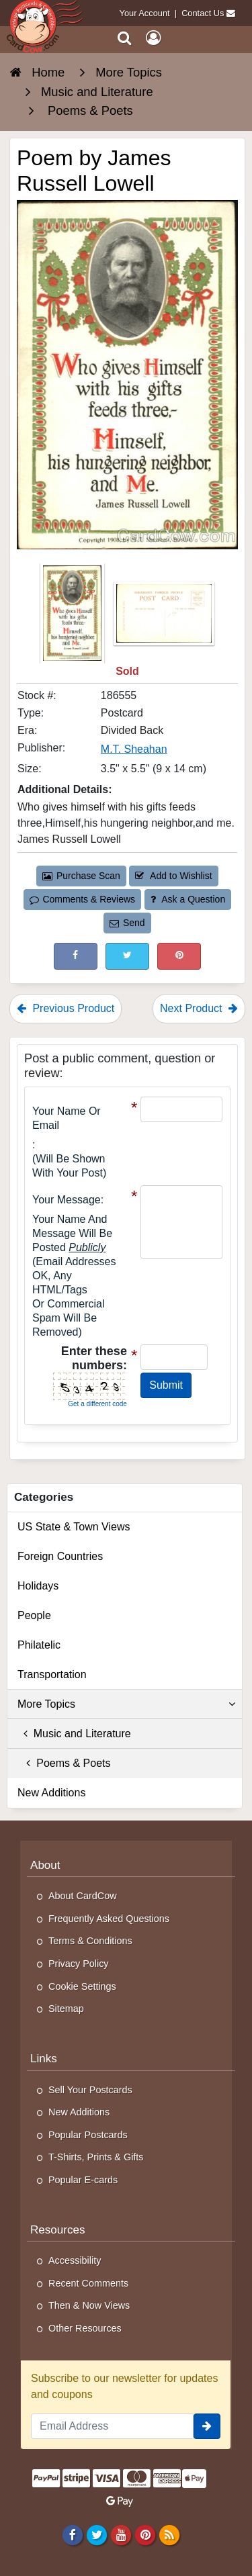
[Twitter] (96, 2534)
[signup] (207, 2426)
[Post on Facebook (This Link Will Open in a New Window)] (75, 956)
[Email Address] (112, 2426)
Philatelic (38, 1645)
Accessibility (74, 2260)
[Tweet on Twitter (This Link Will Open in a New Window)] (127, 956)
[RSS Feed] (169, 2534)
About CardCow (82, 1895)
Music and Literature (74, 1733)
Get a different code (97, 1404)
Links (43, 2058)
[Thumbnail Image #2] (164, 617)
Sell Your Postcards (90, 2089)
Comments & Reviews (82, 899)
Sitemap (66, 2008)
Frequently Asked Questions (108, 1918)
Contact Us (202, 13)
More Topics (126, 1704)
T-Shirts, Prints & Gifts (96, 2157)
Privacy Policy (78, 1963)
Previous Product (65, 1008)
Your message (66, 1199)
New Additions (51, 1792)
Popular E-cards (83, 2179)
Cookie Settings (82, 1986)
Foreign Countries (60, 1556)
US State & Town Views (73, 1526)
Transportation (52, 1674)
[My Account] (153, 38)
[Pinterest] (145, 2534)
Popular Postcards (88, 2134)
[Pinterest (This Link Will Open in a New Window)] (179, 956)
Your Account (145, 13)
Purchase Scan (81, 875)
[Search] (125, 38)
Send (127, 922)
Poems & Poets (64, 1763)
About (45, 1865)
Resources (57, 2229)
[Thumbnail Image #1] (73, 617)
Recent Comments (88, 2283)
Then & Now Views (89, 2305)
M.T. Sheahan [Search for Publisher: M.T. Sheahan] (134, 749)
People (34, 1615)
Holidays (37, 1586)
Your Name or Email (66, 1118)
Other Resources (85, 2328)
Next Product (199, 1008)
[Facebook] (72, 2534)
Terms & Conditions (90, 1940)
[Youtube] (120, 2534)
